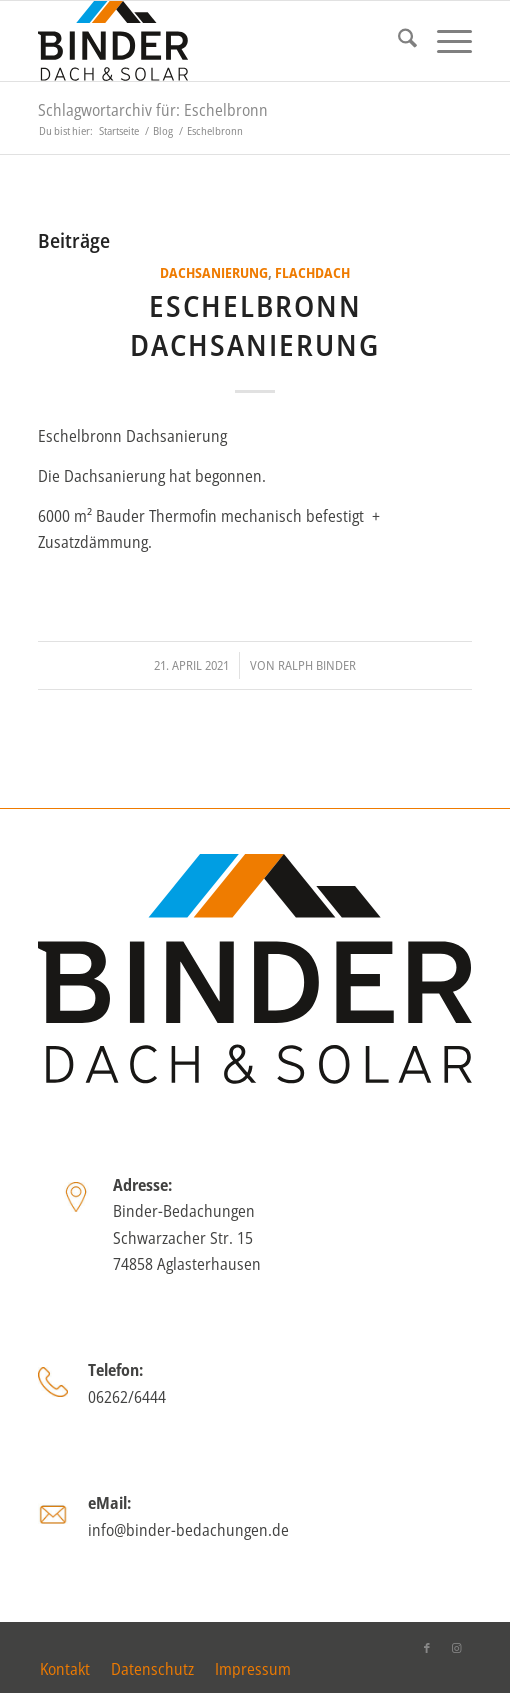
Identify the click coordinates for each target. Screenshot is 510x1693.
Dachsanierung (214, 272)
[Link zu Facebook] (427, 1648)
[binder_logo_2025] (211, 41)
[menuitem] (397, 41)
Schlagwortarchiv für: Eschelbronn (153, 110)
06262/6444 (127, 1397)
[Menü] (444, 41)
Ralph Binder (317, 665)
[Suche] (397, 41)
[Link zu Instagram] (457, 1648)
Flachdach (312, 272)
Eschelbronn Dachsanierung (255, 325)
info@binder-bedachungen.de (188, 1530)
